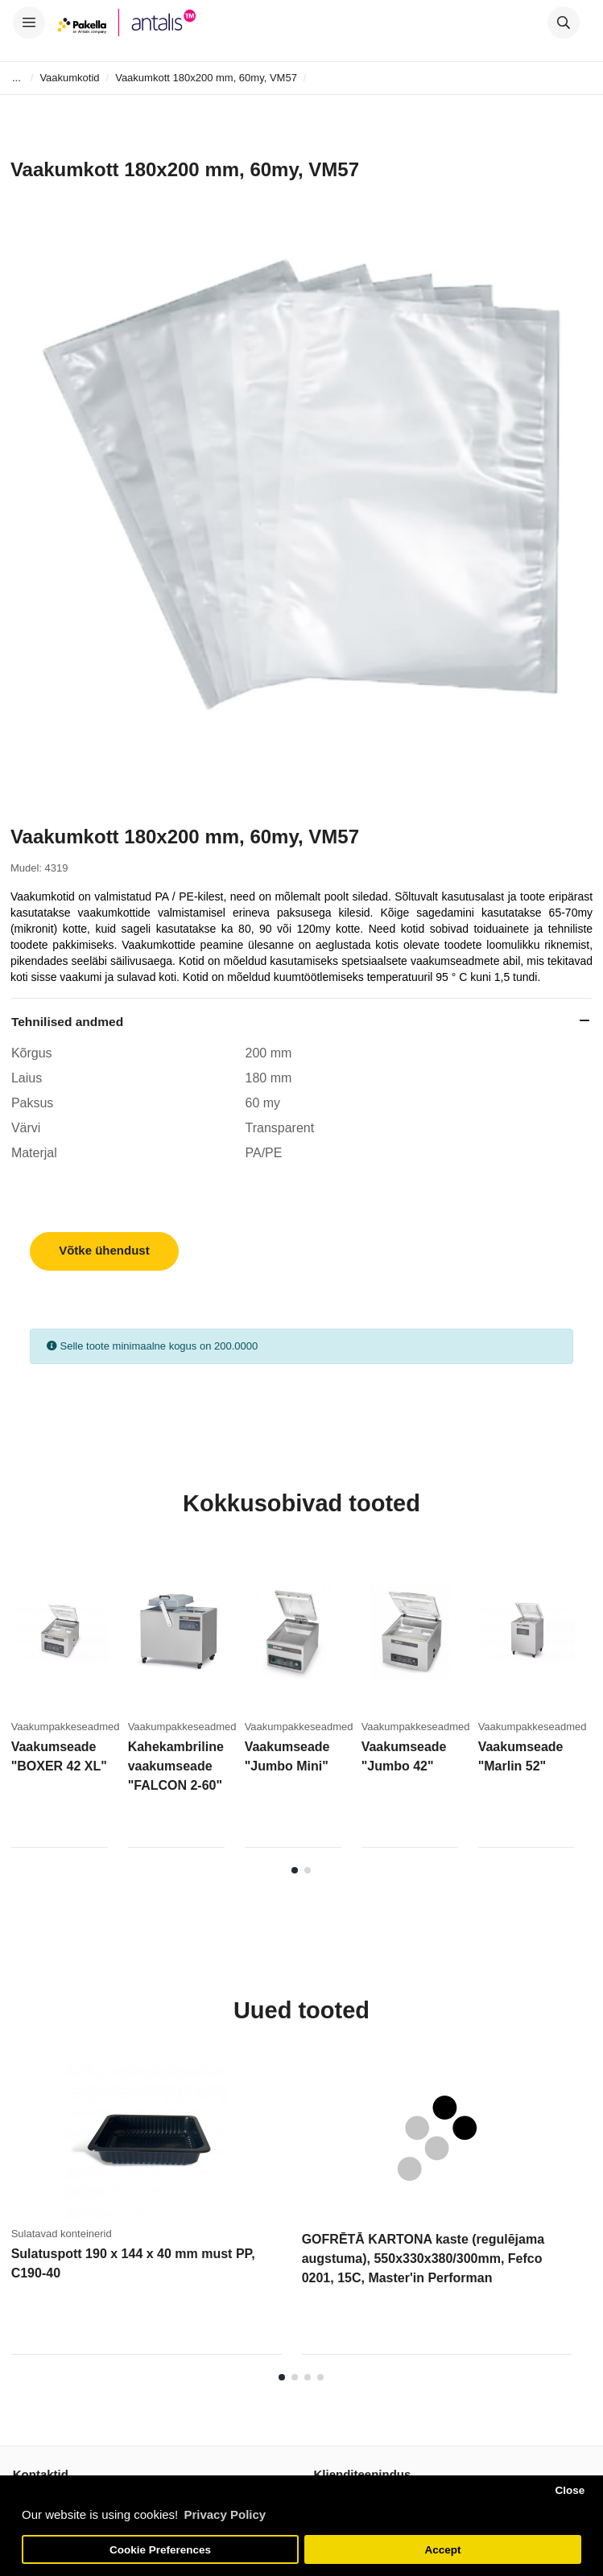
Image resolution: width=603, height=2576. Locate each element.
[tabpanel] (69, 1704)
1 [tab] (294, 1870)
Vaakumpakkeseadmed (65, 1727)
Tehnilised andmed (67, 1021)
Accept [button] (442, 2550)
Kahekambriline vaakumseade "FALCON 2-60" (176, 1766)
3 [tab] (307, 2377)
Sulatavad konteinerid (61, 2234)
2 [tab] (307, 1870)
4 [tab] (320, 2377)
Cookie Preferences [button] (160, 2550)
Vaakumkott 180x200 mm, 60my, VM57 (206, 78)
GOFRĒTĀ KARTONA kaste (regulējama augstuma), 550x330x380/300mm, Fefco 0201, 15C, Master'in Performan (423, 2258)
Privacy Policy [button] (225, 2514)
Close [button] (569, 2490)
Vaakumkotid (69, 78)
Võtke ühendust (104, 1250)
